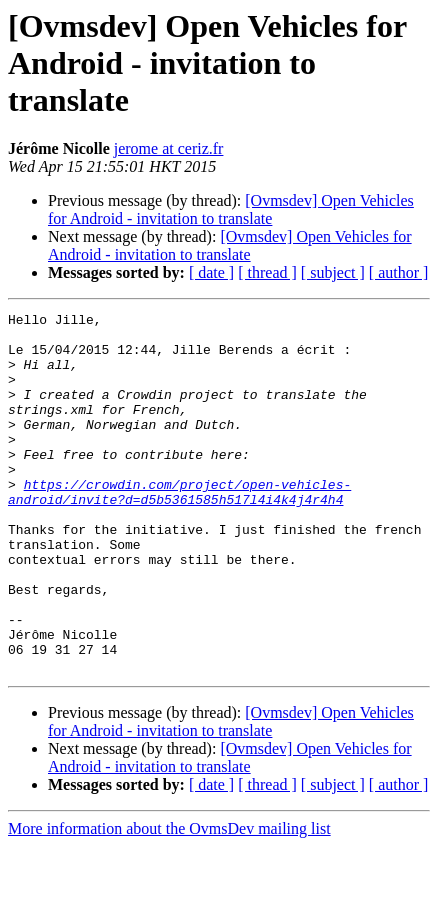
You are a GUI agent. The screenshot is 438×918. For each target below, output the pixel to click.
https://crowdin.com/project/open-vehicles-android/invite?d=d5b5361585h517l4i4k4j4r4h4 (179, 529)
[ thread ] (267, 272)
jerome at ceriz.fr (169, 148)
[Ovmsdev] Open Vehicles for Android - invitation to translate (231, 209)
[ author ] (399, 272)
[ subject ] (333, 272)
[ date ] (211, 272)
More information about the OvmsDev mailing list (169, 900)
